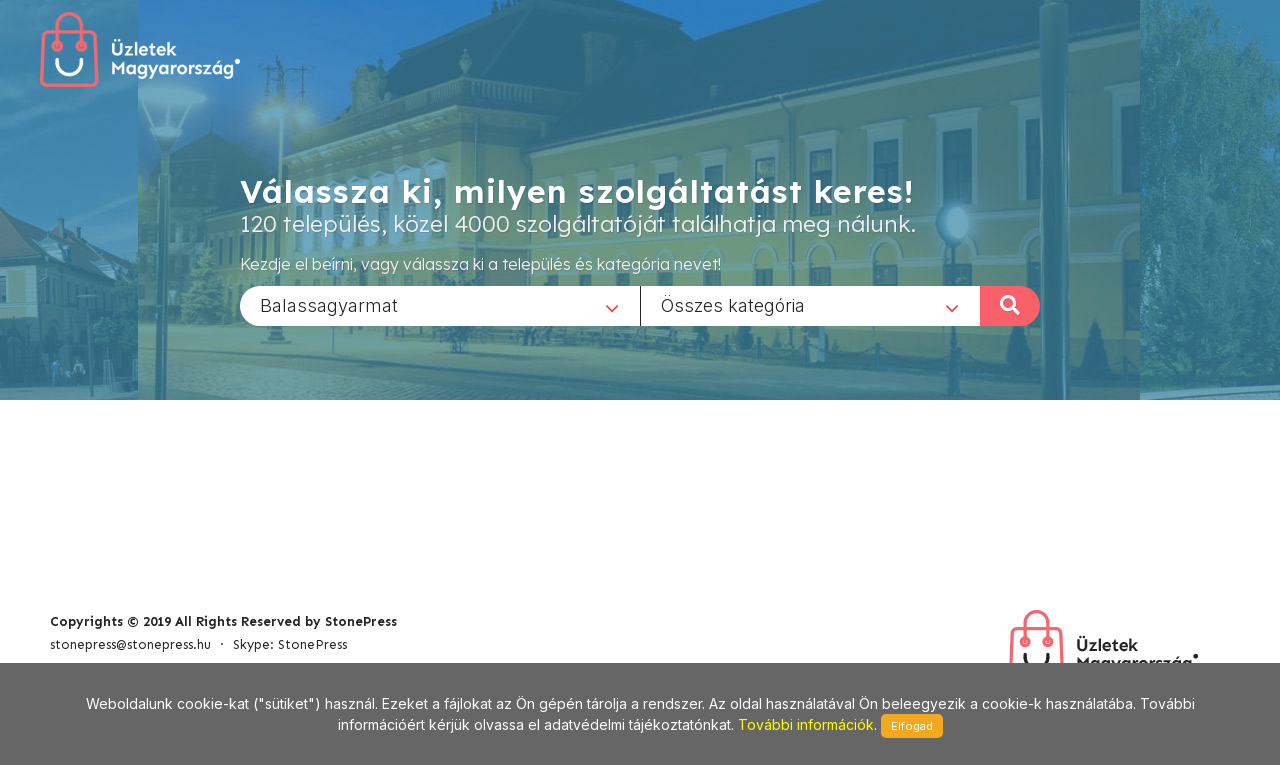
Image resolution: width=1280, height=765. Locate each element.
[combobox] (440, 305)
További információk (806, 724)
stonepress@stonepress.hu (130, 644)
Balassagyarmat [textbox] (329, 304)
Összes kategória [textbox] (733, 304)
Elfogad (912, 726)
